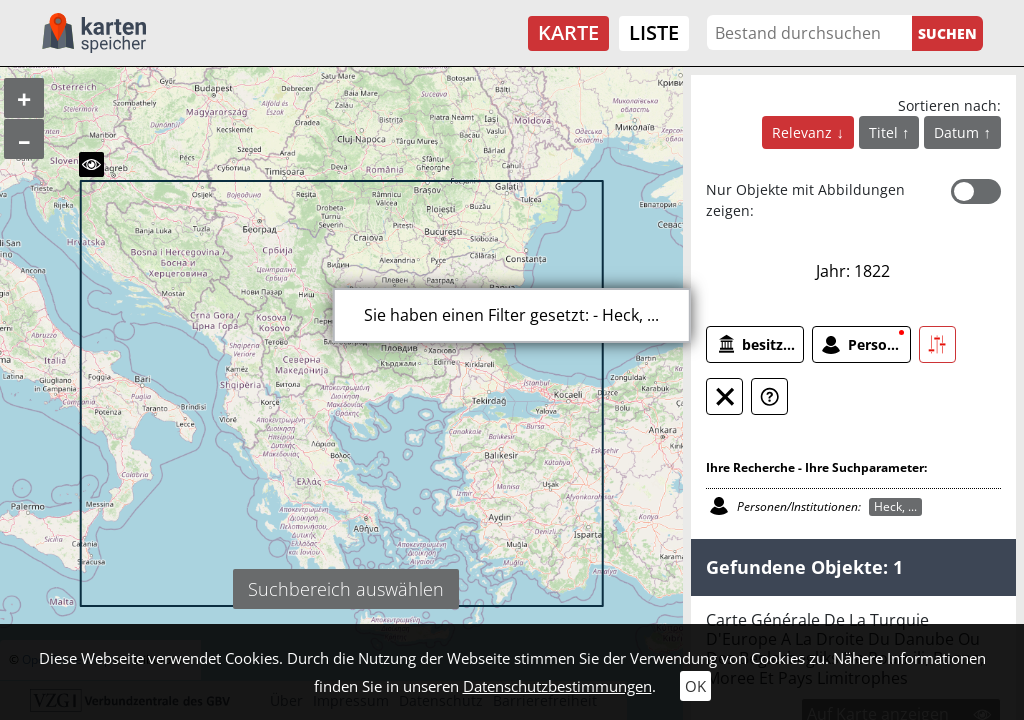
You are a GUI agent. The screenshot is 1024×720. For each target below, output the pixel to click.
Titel (885, 132)
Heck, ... (895, 506)
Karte (568, 32)
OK (695, 686)
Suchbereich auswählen (346, 589)
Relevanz (804, 132)
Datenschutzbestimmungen (557, 686)
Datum (958, 132)
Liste (654, 32)
